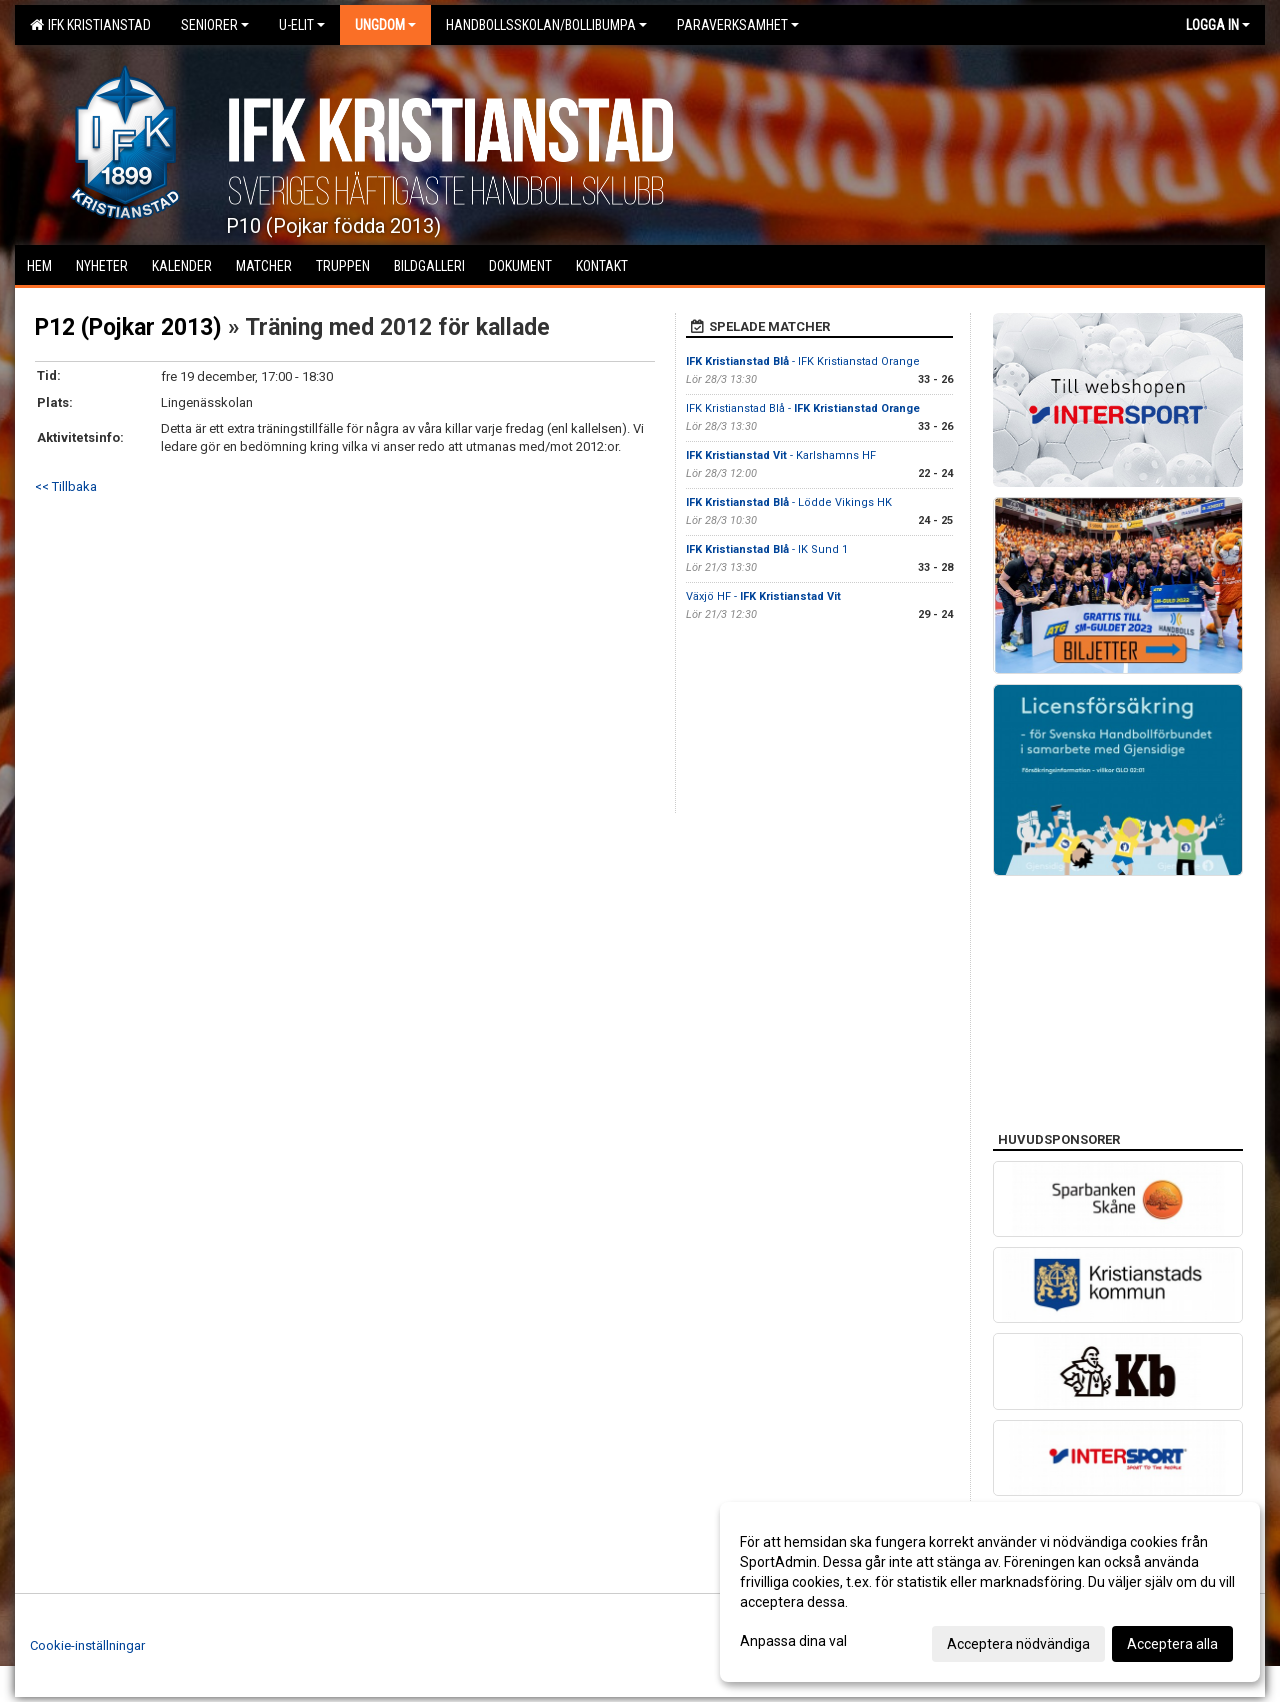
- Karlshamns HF (781, 455)
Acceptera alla (1172, 1644)
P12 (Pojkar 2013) (128, 327)
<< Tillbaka (66, 486)
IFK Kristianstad (90, 25)
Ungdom (385, 25)
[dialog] (990, 1592)
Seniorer (215, 25)
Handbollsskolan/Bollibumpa (546, 25)
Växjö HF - (763, 596)
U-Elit (302, 25)
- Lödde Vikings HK (789, 502)
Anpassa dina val (793, 1641)
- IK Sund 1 (767, 549)
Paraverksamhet (738, 25)
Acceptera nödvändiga (1018, 1644)
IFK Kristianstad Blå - (803, 408)
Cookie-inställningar (87, 1645)
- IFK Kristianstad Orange (803, 361)
